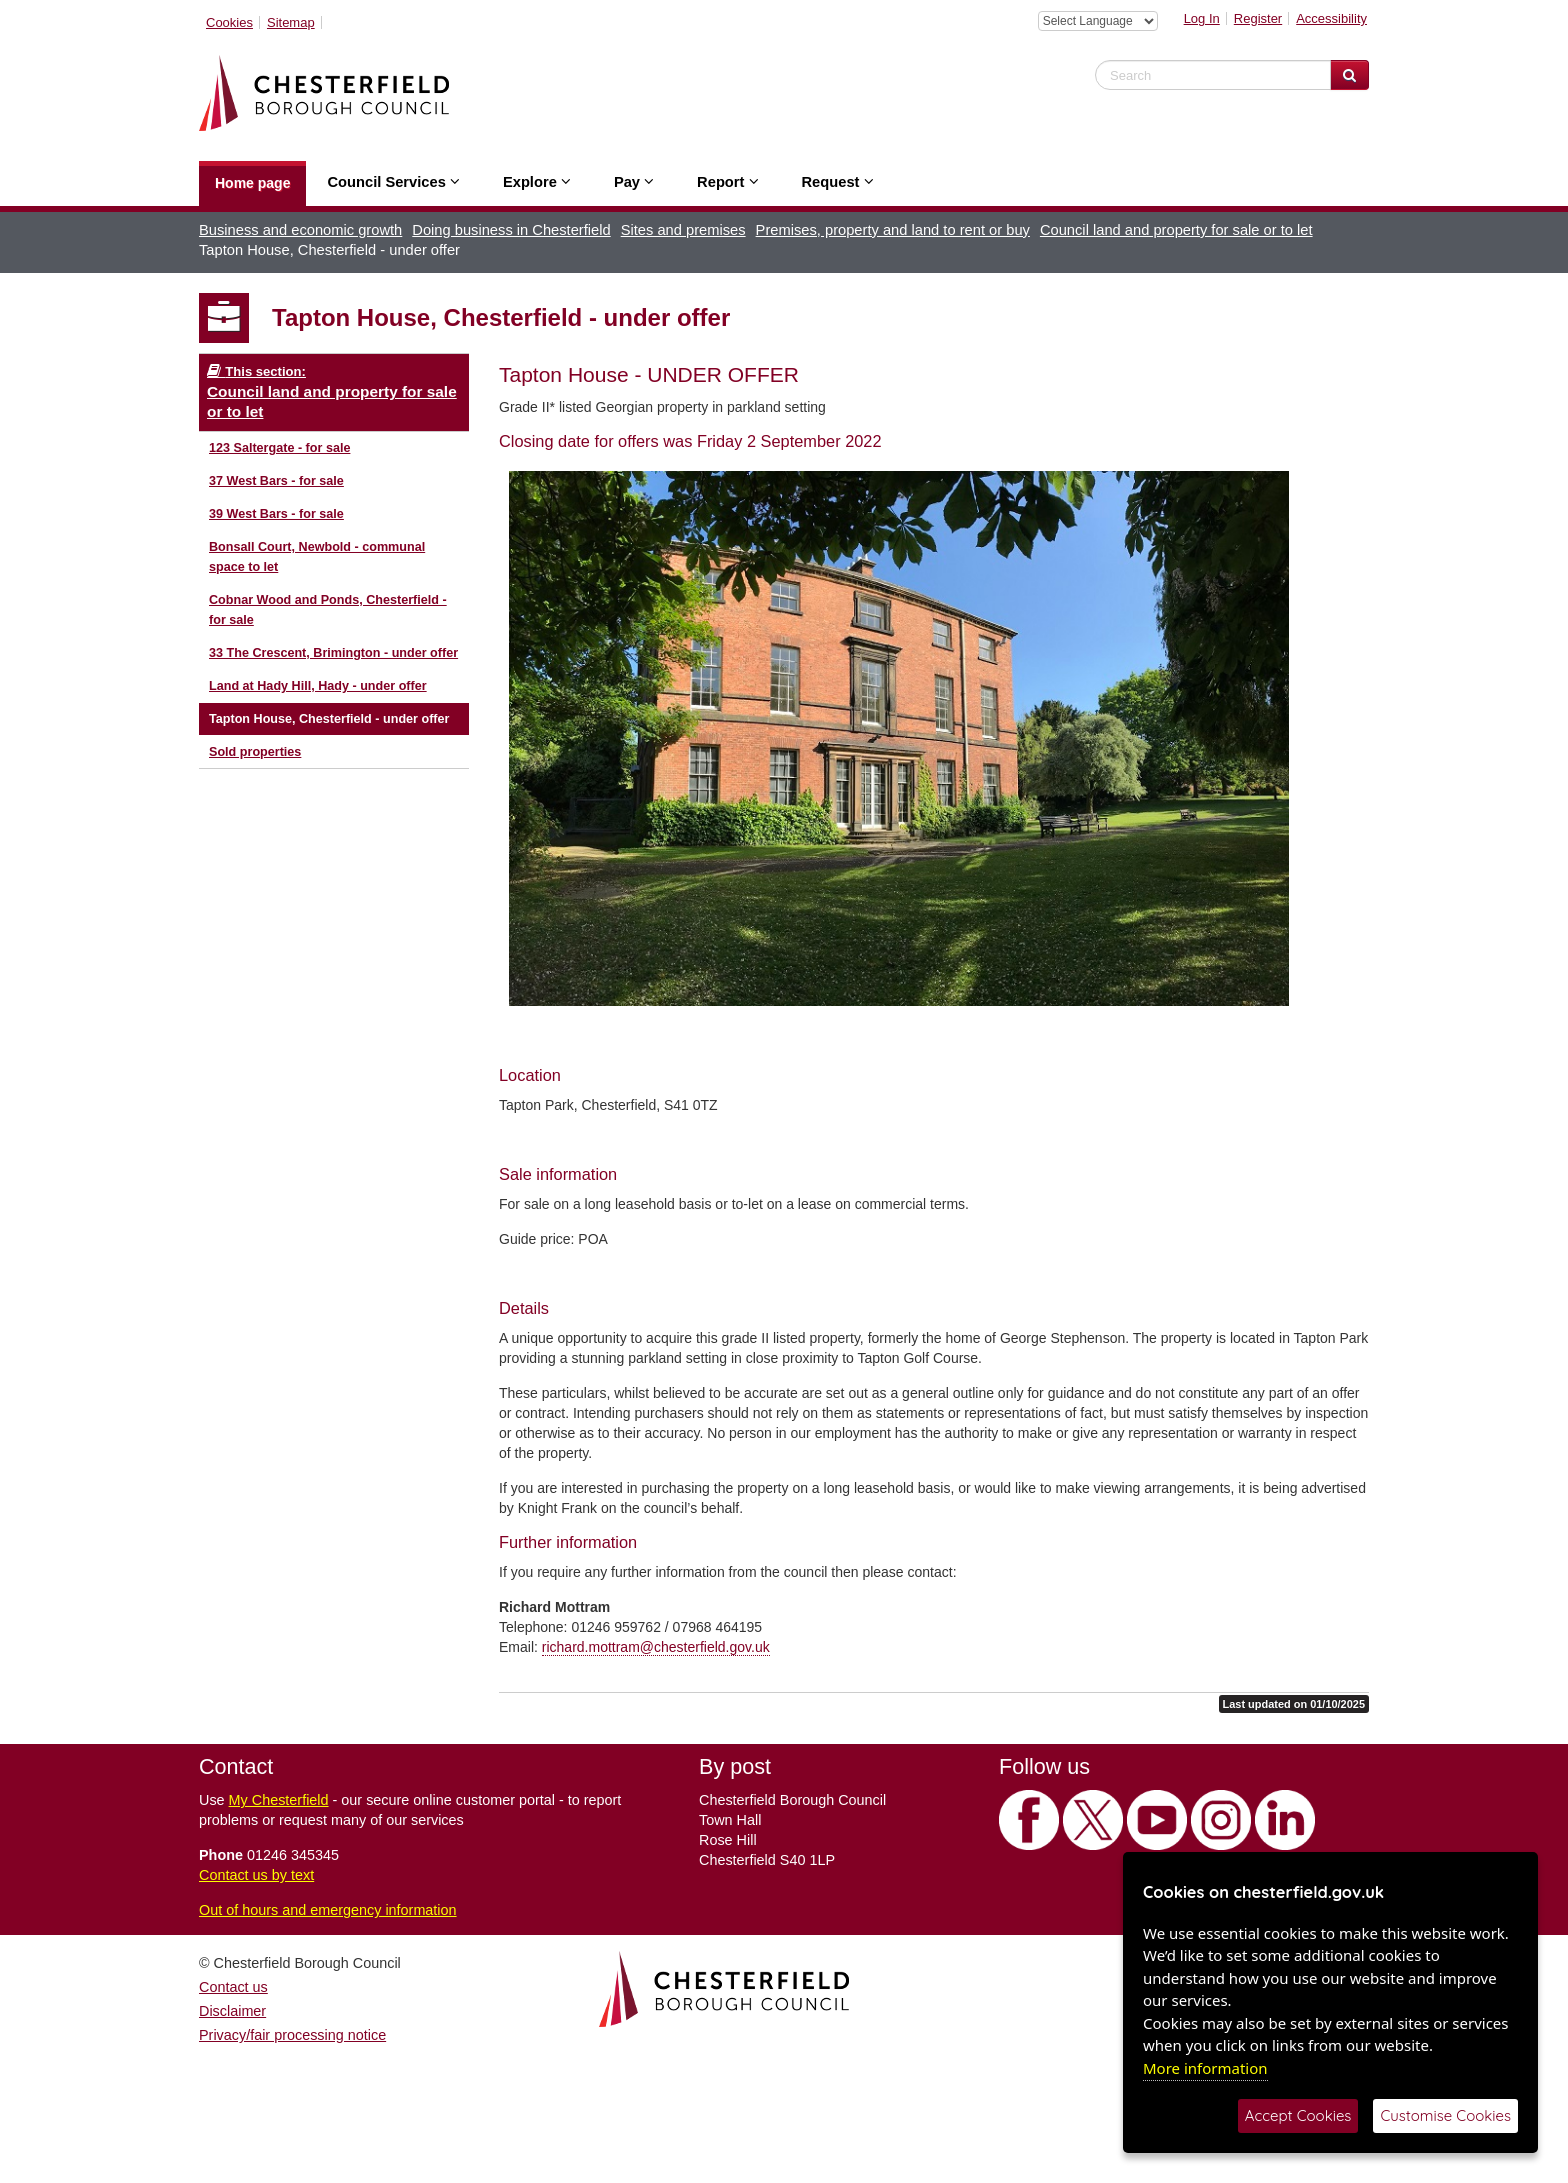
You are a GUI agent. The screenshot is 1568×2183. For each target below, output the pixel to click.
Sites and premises (683, 230)
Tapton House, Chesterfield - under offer (329, 719)
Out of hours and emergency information (328, 1910)
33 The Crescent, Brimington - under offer (333, 653)
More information (1205, 2068)
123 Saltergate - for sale (279, 448)
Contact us (233, 1987)
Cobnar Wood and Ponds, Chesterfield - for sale (328, 610)
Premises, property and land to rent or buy (893, 230)
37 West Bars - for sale (276, 481)
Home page (252, 183)
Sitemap (291, 22)
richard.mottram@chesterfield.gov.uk (656, 1647)
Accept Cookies (1298, 2115)
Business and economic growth (300, 230)
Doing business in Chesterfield (511, 230)
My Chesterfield (279, 1800)
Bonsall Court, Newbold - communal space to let (317, 557)
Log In (1202, 18)
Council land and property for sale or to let (1176, 230)
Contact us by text (256, 1875)
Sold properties (255, 752)
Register (1258, 18)
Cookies (229, 22)
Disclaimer (232, 2011)
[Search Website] (1349, 75)
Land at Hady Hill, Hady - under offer (318, 686)
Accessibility (1331, 18)
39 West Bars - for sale (276, 514)
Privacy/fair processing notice (292, 2035)
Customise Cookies (1445, 2115)
